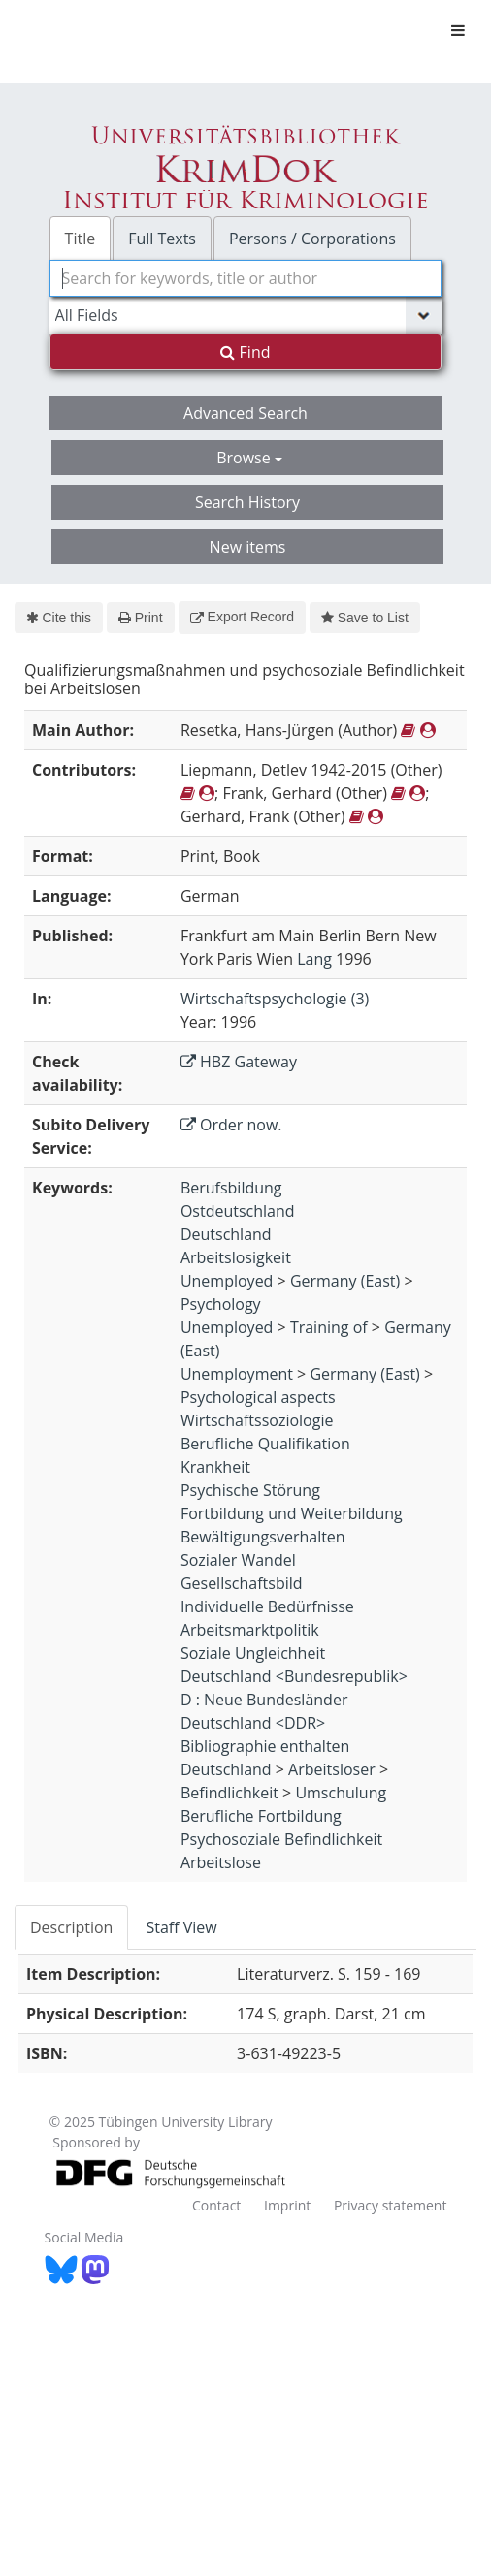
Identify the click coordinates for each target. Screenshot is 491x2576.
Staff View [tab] (181, 1927)
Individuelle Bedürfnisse (267, 1606)
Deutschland (226, 1234)
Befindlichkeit (229, 1792)
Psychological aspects (258, 1397)
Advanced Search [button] (245, 413)
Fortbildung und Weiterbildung (291, 1513)
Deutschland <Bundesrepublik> (294, 1676)
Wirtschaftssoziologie (257, 1420)
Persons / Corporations (312, 238)
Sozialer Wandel (238, 1560)
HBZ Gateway (238, 1061)
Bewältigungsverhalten (262, 1536)
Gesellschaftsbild (241, 1583)
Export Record (242, 616)
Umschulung (340, 1792)
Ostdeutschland (237, 1211)
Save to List (365, 617)
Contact (216, 2205)
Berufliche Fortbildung (261, 1816)
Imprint (287, 2205)
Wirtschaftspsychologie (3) (274, 998)
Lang (314, 959)
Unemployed (227, 1280)
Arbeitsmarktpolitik (249, 1629)
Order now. (231, 1124)
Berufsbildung (231, 1187)
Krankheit (215, 1467)
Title (80, 238)
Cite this (58, 617)
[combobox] (245, 278)
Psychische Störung (250, 1490)
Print (140, 617)
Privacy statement (390, 2205)
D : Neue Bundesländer (264, 1699)
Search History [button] (247, 502)
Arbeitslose (220, 1862)
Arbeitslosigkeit (235, 1257)
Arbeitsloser (332, 1769)
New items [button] (248, 546)
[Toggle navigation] (458, 30)
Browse (249, 457)
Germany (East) (345, 1280)
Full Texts (162, 238)
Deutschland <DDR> (252, 1722)
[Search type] (245, 315)
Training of (329, 1327)
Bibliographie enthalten (265, 1746)
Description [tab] (71, 1927)
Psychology (220, 1304)
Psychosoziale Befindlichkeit (281, 1839)
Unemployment (236, 1373)
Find (245, 352)
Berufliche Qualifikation (265, 1443)
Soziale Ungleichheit (252, 1653)
